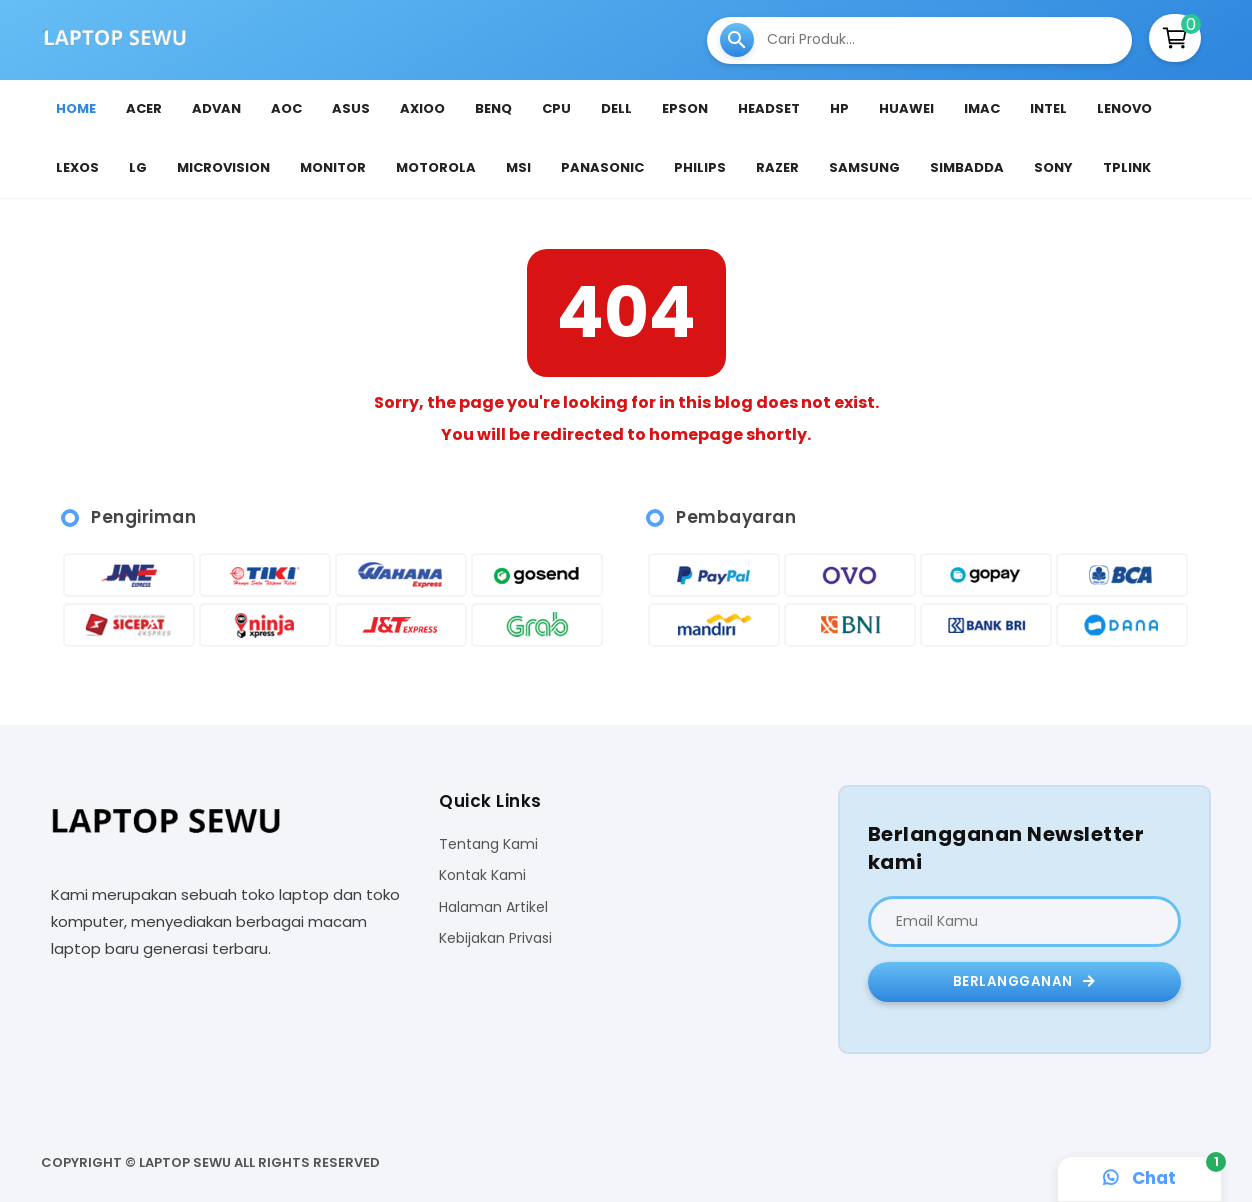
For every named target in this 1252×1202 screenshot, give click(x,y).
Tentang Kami (488, 844)
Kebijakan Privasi (495, 938)
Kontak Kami (482, 875)
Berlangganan (1024, 981)
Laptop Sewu (185, 1162)
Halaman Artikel (493, 907)
